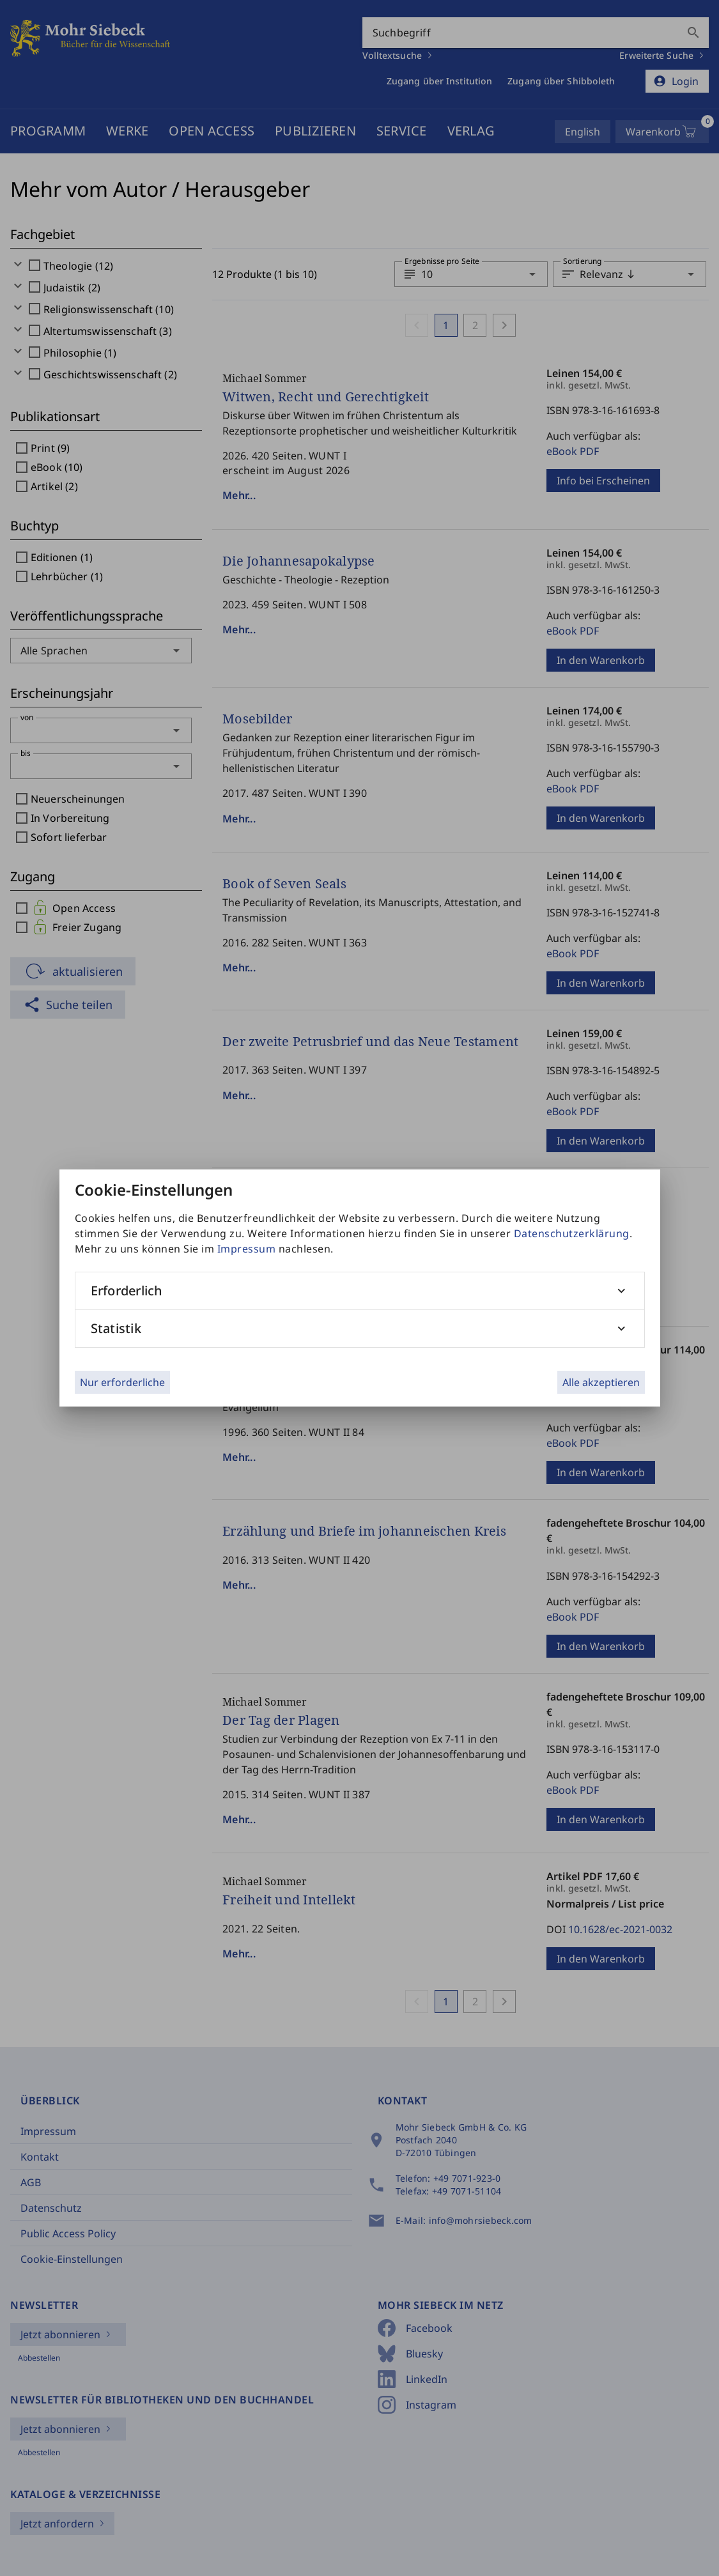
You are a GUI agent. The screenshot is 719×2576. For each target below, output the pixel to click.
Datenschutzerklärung (572, 1233)
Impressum (246, 1249)
